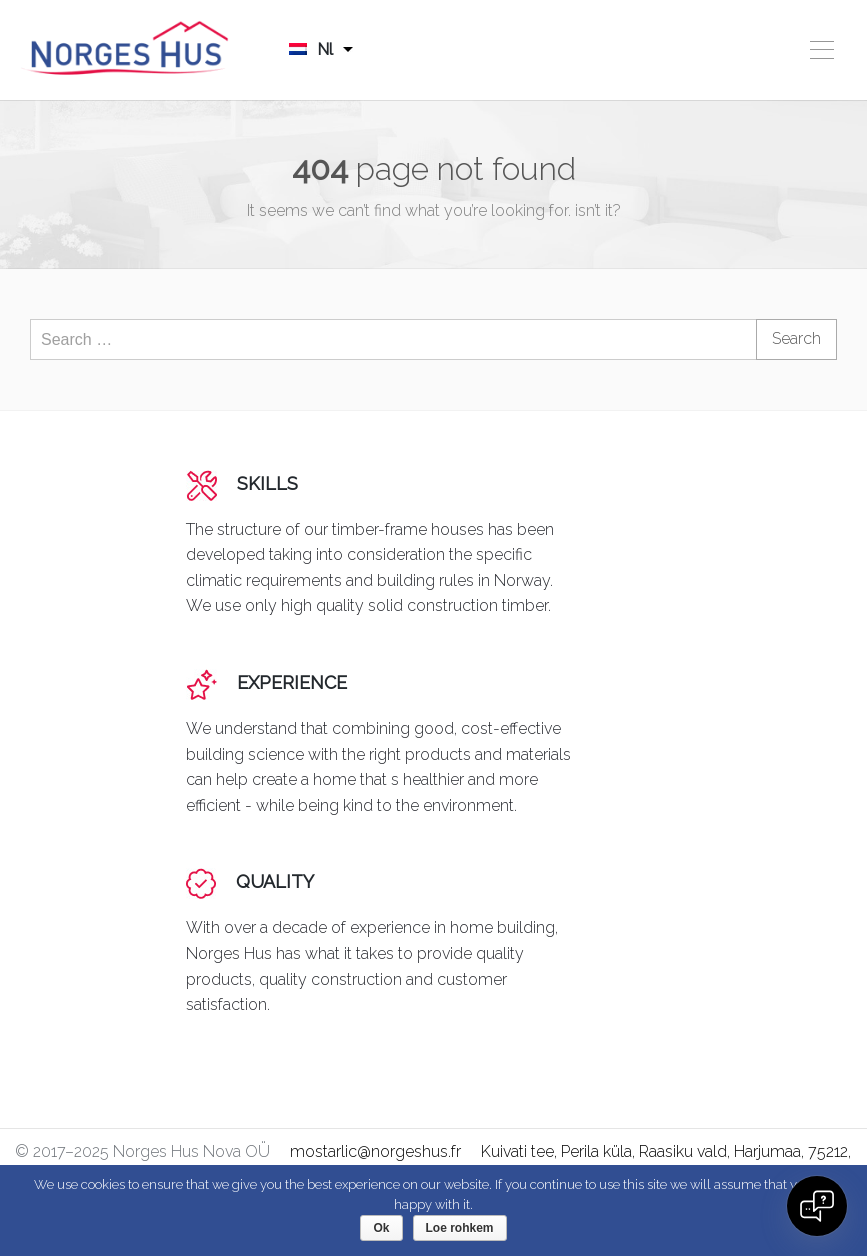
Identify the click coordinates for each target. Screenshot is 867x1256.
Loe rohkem (460, 1228)
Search (796, 338)
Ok (381, 1228)
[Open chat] (817, 1206)
